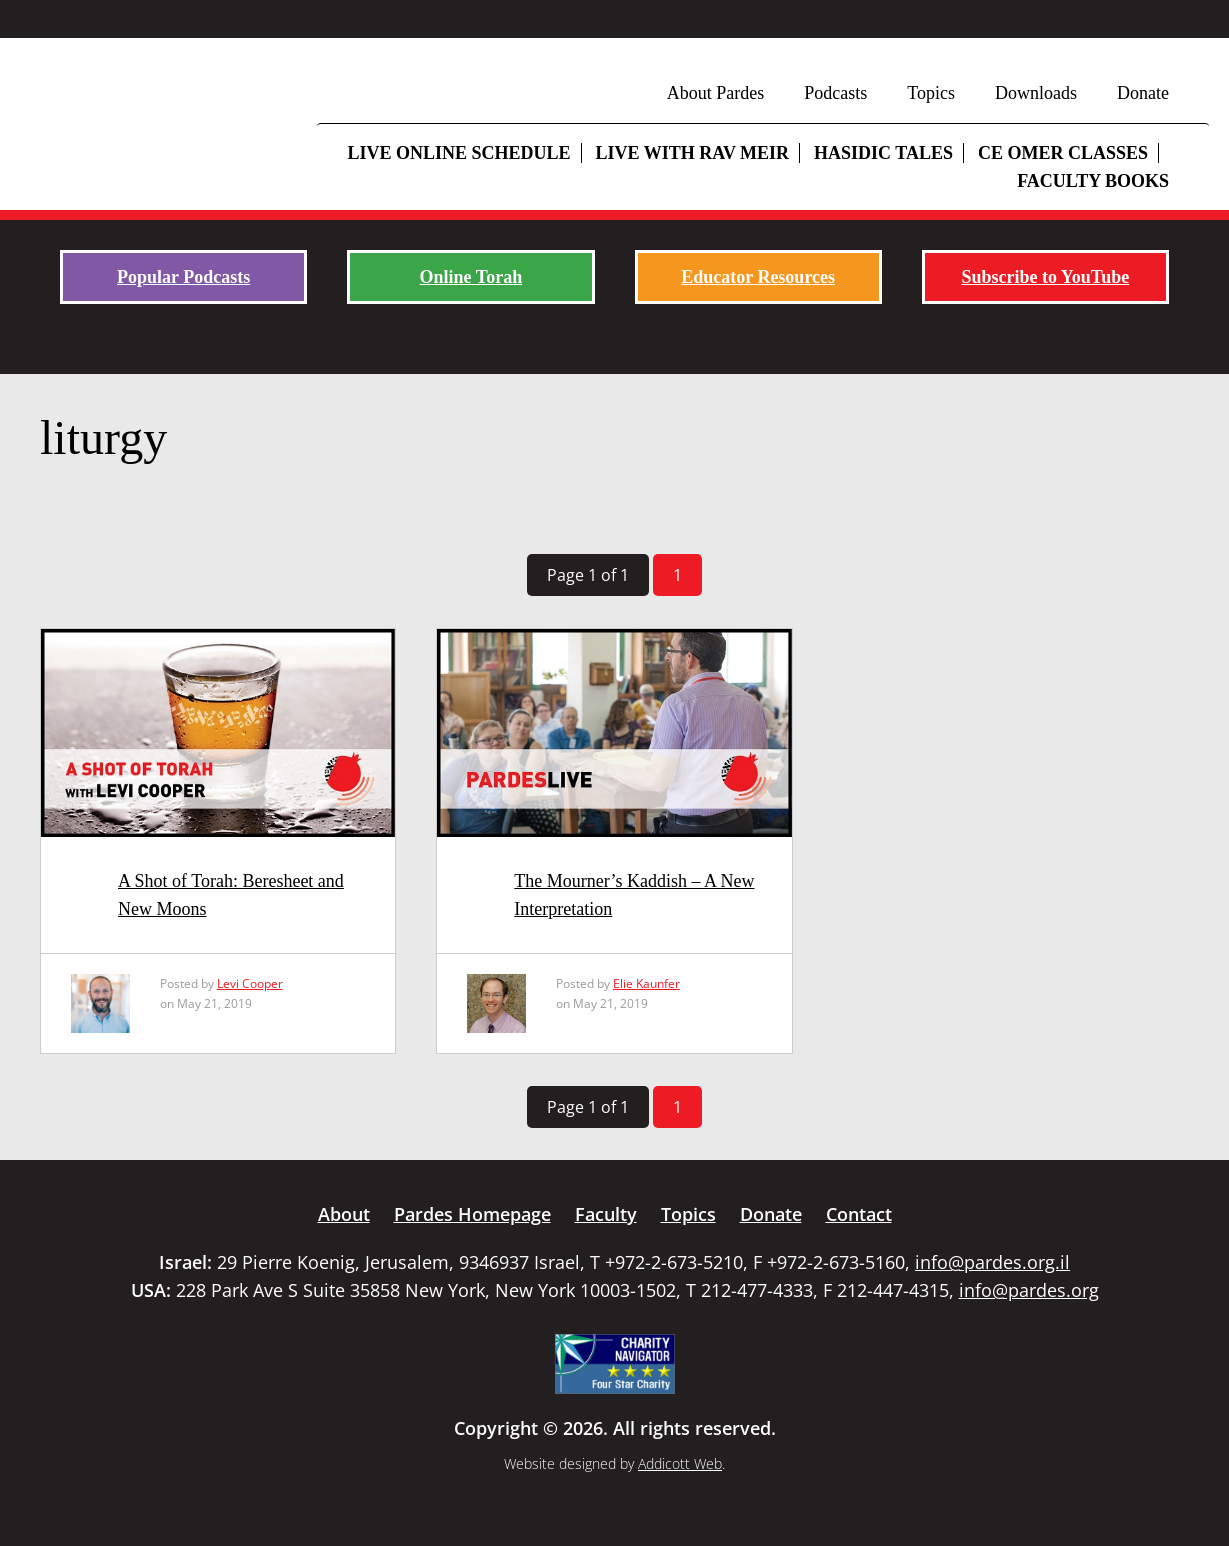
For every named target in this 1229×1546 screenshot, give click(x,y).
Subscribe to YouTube (1046, 277)
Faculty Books (1093, 181)
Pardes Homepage (472, 1214)
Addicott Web (680, 1463)
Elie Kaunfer (646, 983)
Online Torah (471, 277)
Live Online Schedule (458, 153)
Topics (931, 93)
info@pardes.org (1029, 1290)
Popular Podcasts (183, 277)
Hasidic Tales (883, 153)
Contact (859, 1214)
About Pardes (716, 93)
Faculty (606, 1214)
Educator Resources (758, 277)
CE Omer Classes (1063, 153)
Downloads (1036, 93)
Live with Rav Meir (693, 153)
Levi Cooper (250, 983)
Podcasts (835, 93)
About (344, 1214)
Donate (1143, 93)
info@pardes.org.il (992, 1262)
